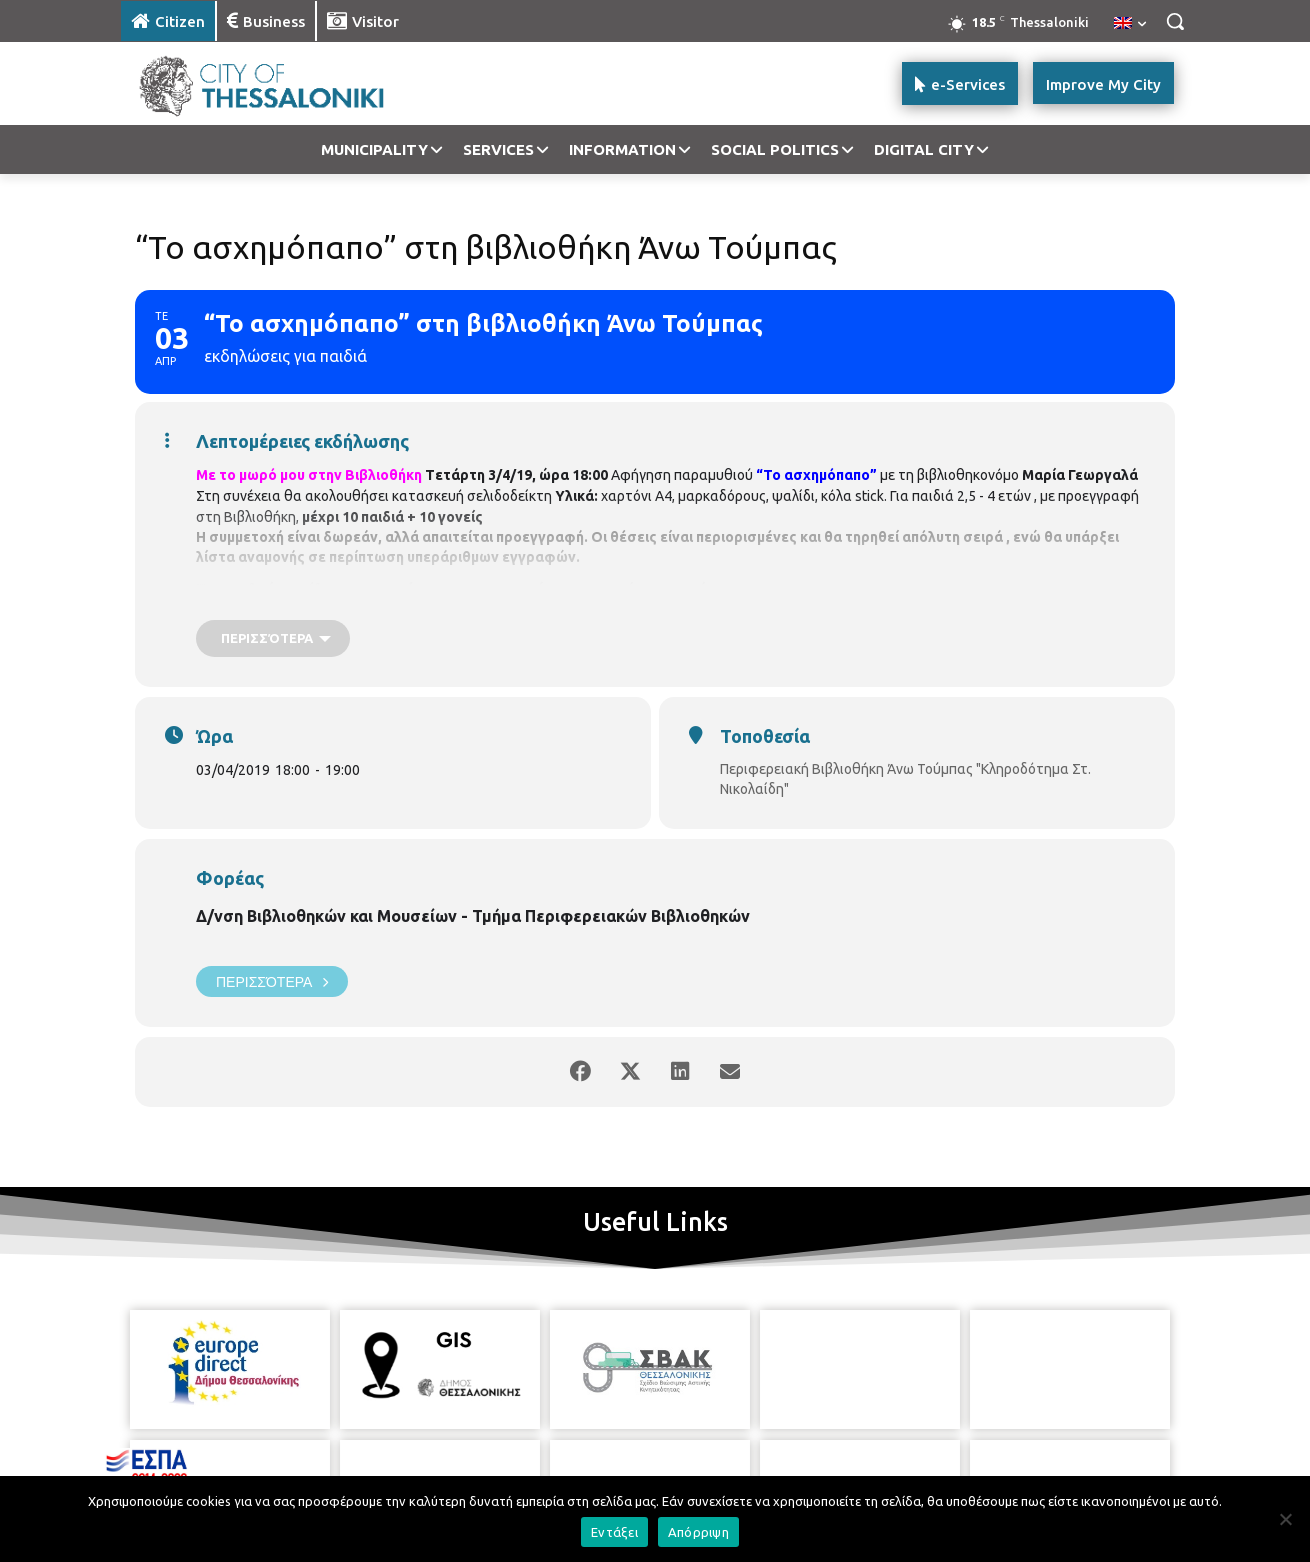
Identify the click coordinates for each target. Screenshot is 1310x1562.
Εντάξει (614, 1532)
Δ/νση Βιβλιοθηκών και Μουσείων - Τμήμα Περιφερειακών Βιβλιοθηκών (473, 916)
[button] (1175, 21)
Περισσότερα (272, 981)
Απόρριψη (698, 1532)
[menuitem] (1130, 24)
